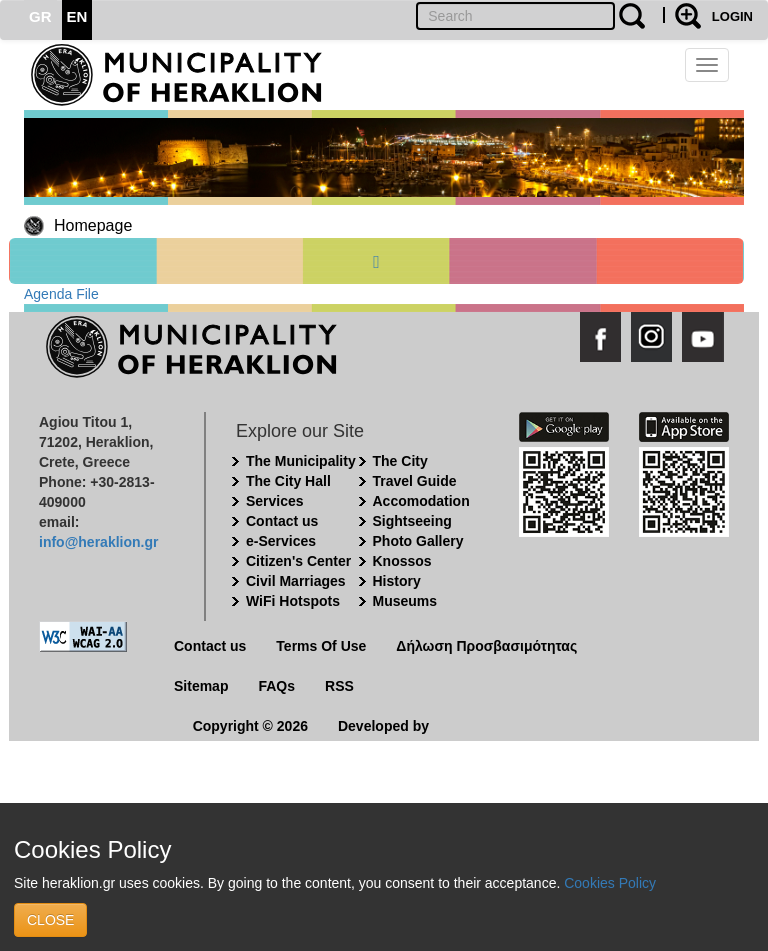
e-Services (281, 541)
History (397, 581)
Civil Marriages (296, 581)
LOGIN (732, 16)
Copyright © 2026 (250, 726)
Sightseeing (412, 521)
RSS (339, 686)
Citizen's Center (298, 561)
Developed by (383, 726)
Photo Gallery (418, 541)
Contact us (282, 521)
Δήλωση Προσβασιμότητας (486, 646)
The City (400, 461)
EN (77, 16)
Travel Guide (415, 481)
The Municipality (301, 461)
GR (40, 16)
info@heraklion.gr (98, 542)
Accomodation (421, 501)
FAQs (276, 686)
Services (275, 501)
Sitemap (201, 686)
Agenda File (61, 294)
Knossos (402, 561)
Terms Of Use (321, 646)
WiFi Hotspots (293, 601)
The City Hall (288, 481)
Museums (405, 601)
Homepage (93, 225)
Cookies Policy (610, 883)
